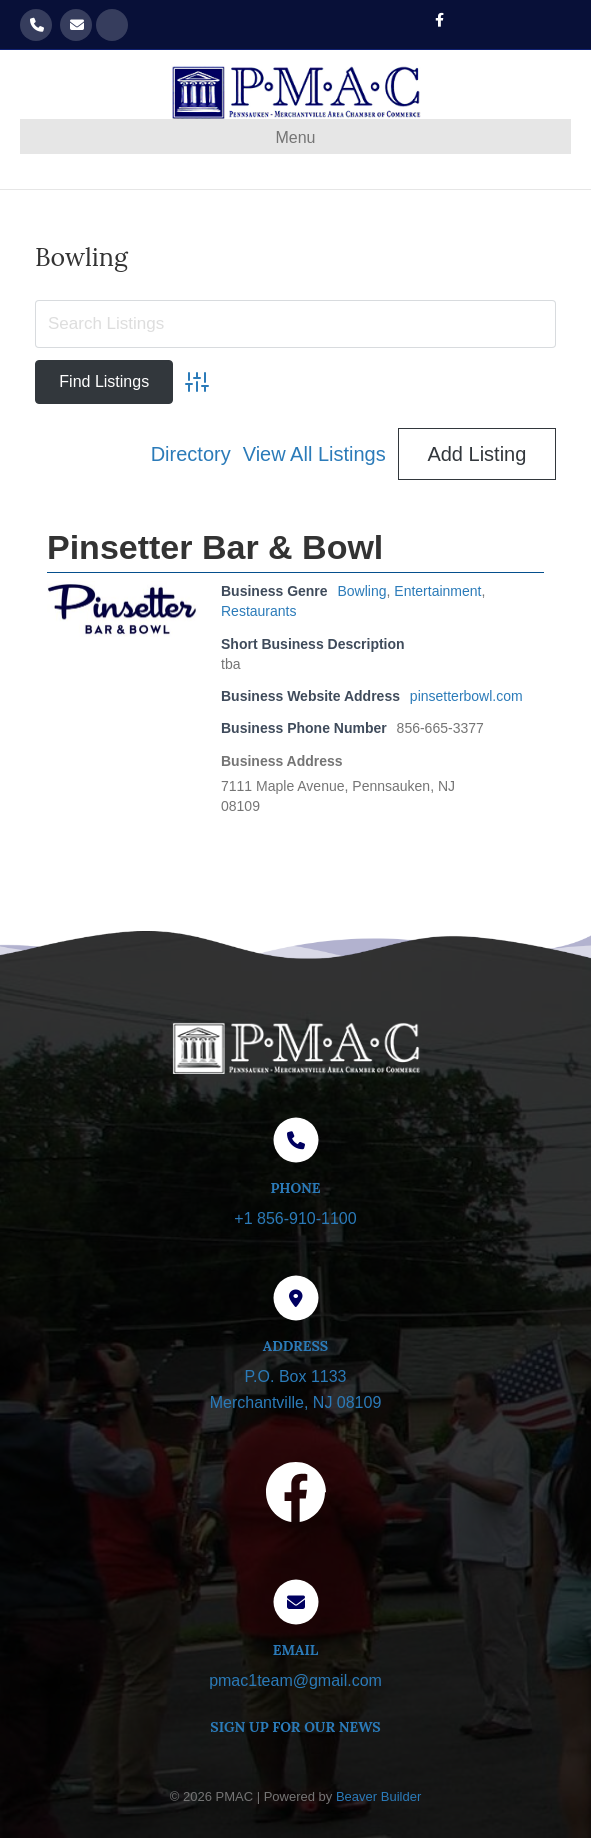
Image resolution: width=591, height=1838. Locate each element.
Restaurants (258, 611)
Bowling (362, 591)
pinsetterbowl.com (466, 696)
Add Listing (476, 454)
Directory (191, 454)
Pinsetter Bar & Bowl (215, 547)
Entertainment (437, 591)
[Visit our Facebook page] (296, 1496)
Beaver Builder (378, 1796)
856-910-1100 (36, 25)
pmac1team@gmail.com (76, 25)
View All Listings (314, 454)
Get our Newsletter (112, 25)
